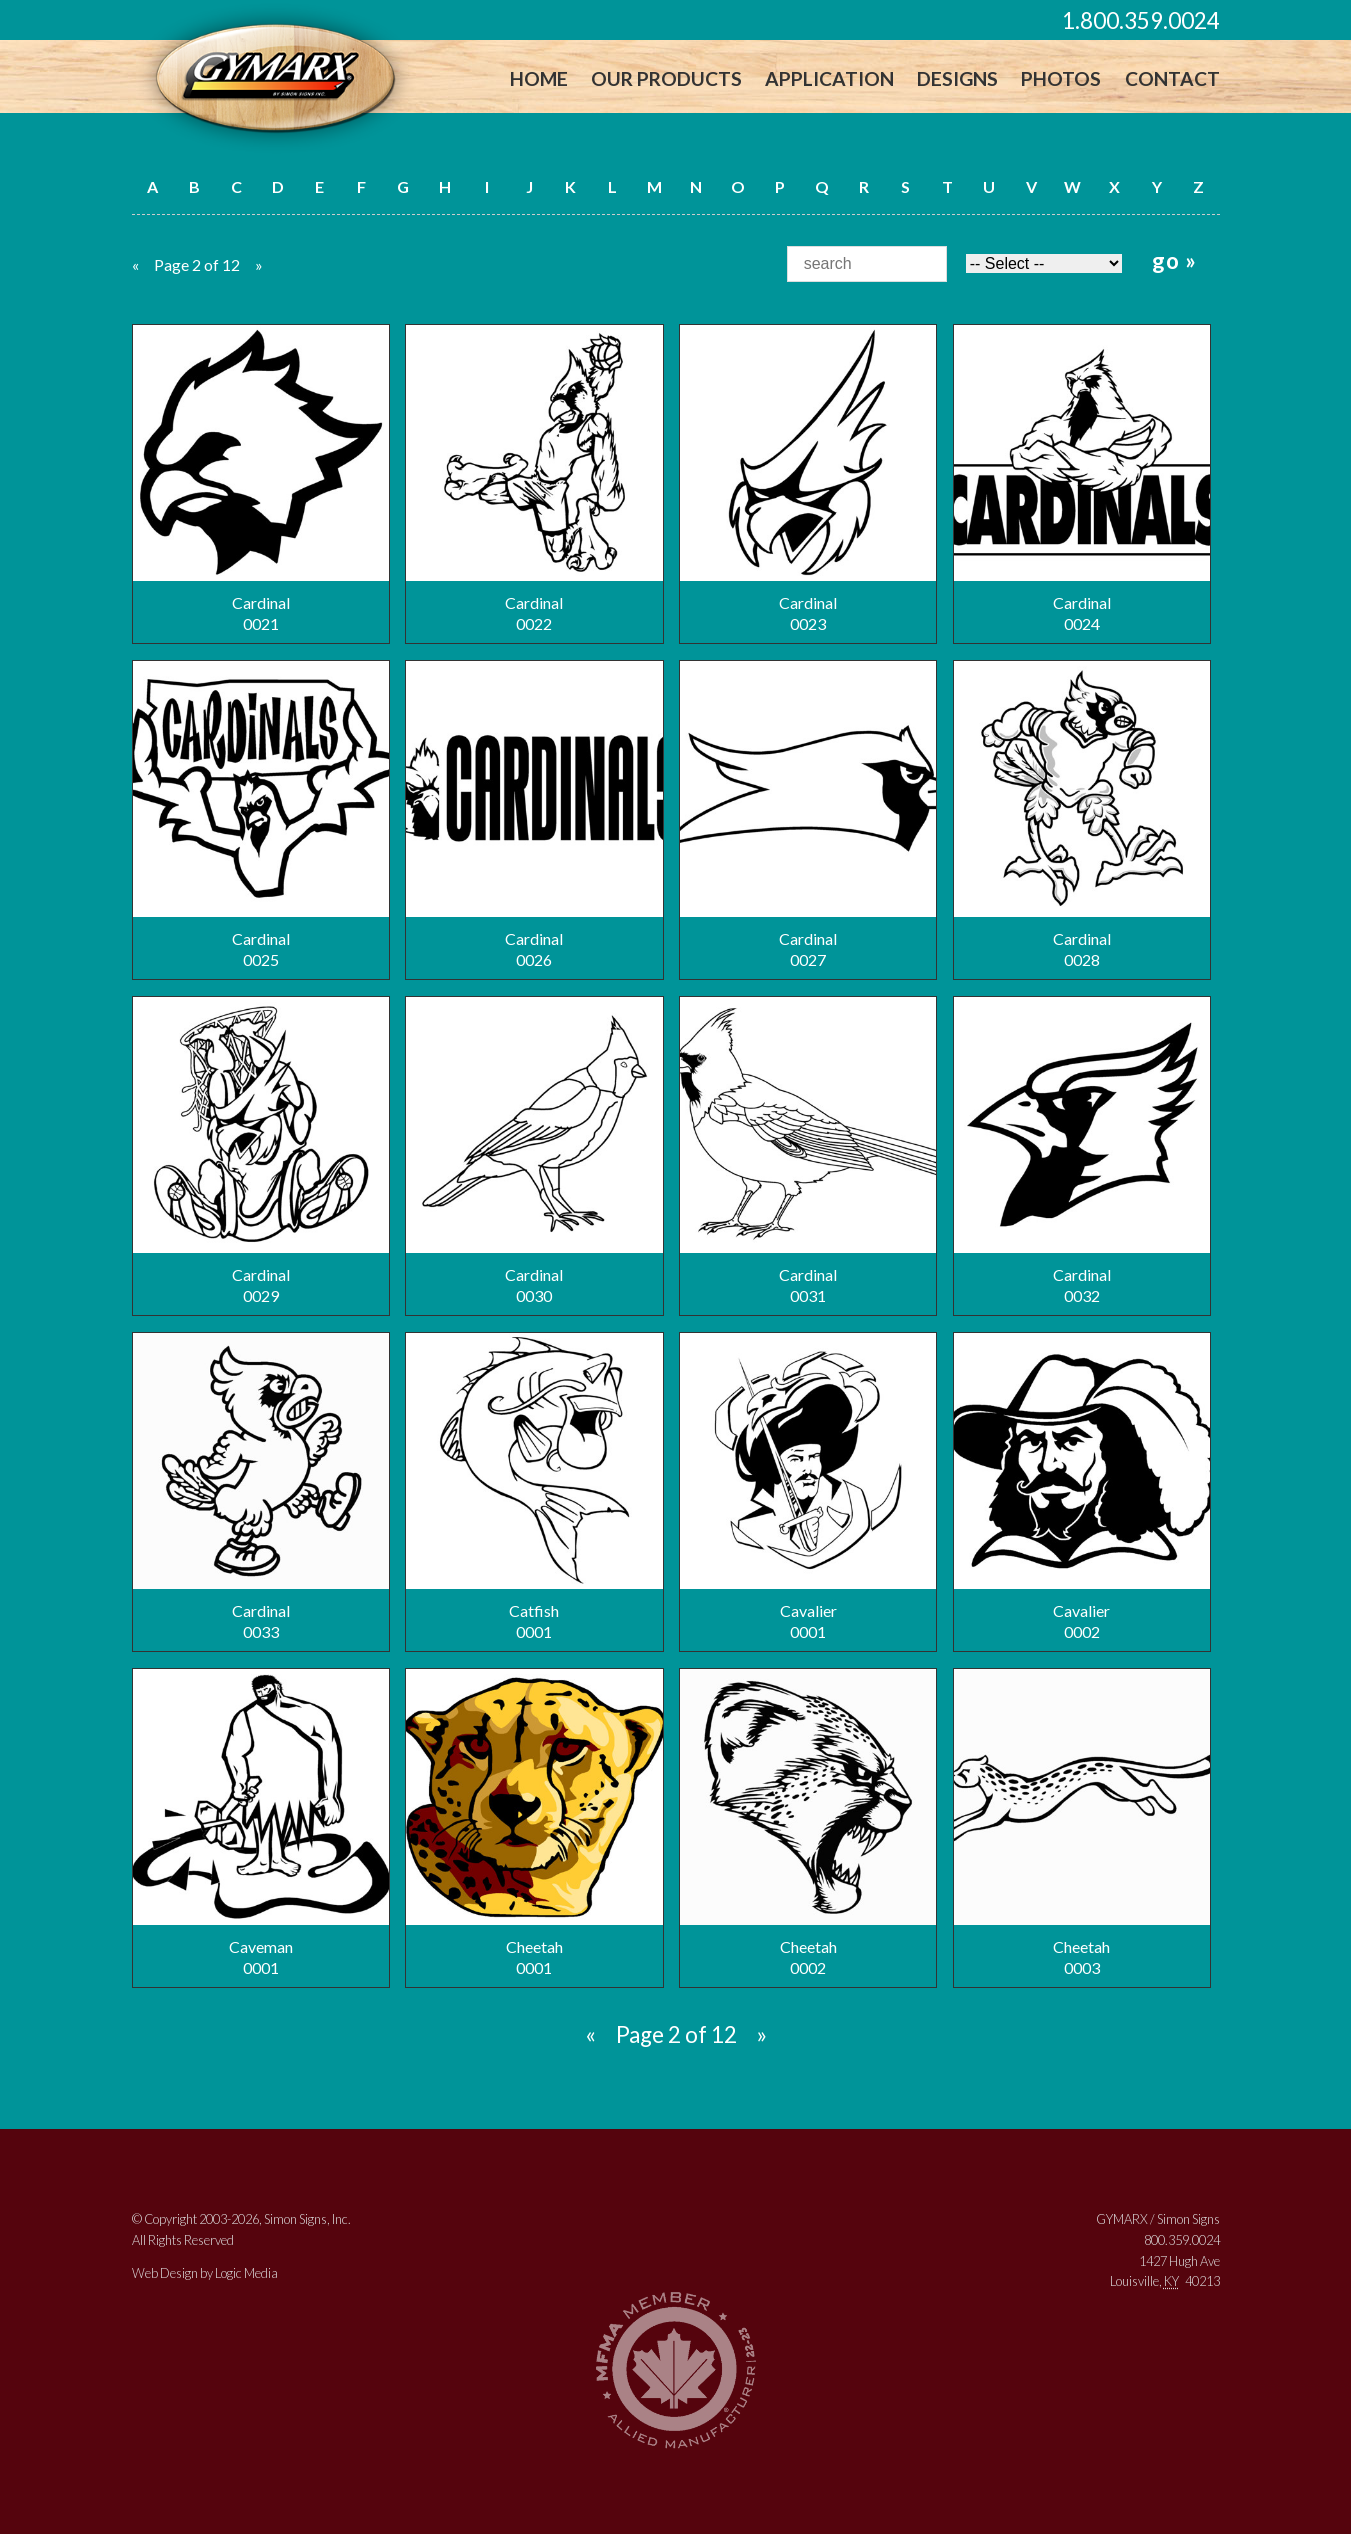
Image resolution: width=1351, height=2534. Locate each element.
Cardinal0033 (261, 1487)
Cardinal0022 (537, 479)
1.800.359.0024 (1141, 20)
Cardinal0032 (1090, 1151)
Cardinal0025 (261, 815)
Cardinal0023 (814, 479)
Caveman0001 (261, 1823)
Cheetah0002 (814, 1823)
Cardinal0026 (537, 815)
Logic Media (246, 2273)
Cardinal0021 (261, 479)
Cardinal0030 (537, 1151)
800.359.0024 (1182, 2240)
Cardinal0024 (1090, 479)
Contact (1172, 78)
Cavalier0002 (1090, 1487)
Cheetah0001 (537, 1823)
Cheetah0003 (1090, 1823)
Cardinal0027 (814, 815)
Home (539, 78)
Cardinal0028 (1090, 815)
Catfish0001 (537, 1487)
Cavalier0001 (814, 1487)
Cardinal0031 (814, 1151)
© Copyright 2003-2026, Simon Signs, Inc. (241, 2219)
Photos (1061, 78)
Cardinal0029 (261, 1151)
